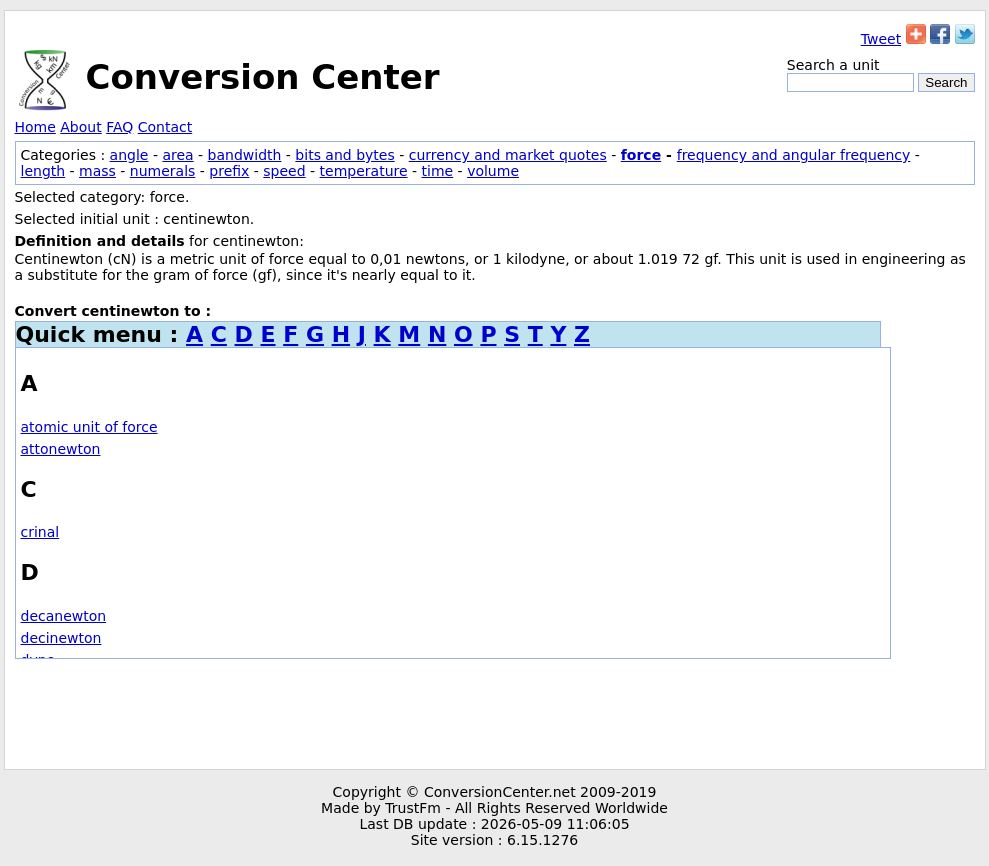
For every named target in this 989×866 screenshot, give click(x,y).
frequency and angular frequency (794, 155)
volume (493, 171)
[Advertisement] (495, 714)
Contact (165, 127)
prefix (229, 171)
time (438, 171)
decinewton (61, 638)
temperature (364, 171)
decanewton (64, 616)
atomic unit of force (89, 427)
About (80, 127)
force (641, 155)
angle (129, 155)
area (177, 155)
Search (946, 82)
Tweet (881, 39)
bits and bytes (344, 155)
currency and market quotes (508, 155)
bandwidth (245, 155)
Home (35, 127)
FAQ (119, 127)
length (43, 171)
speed (284, 171)
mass (97, 171)
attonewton (61, 449)
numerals (163, 171)
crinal (40, 532)
